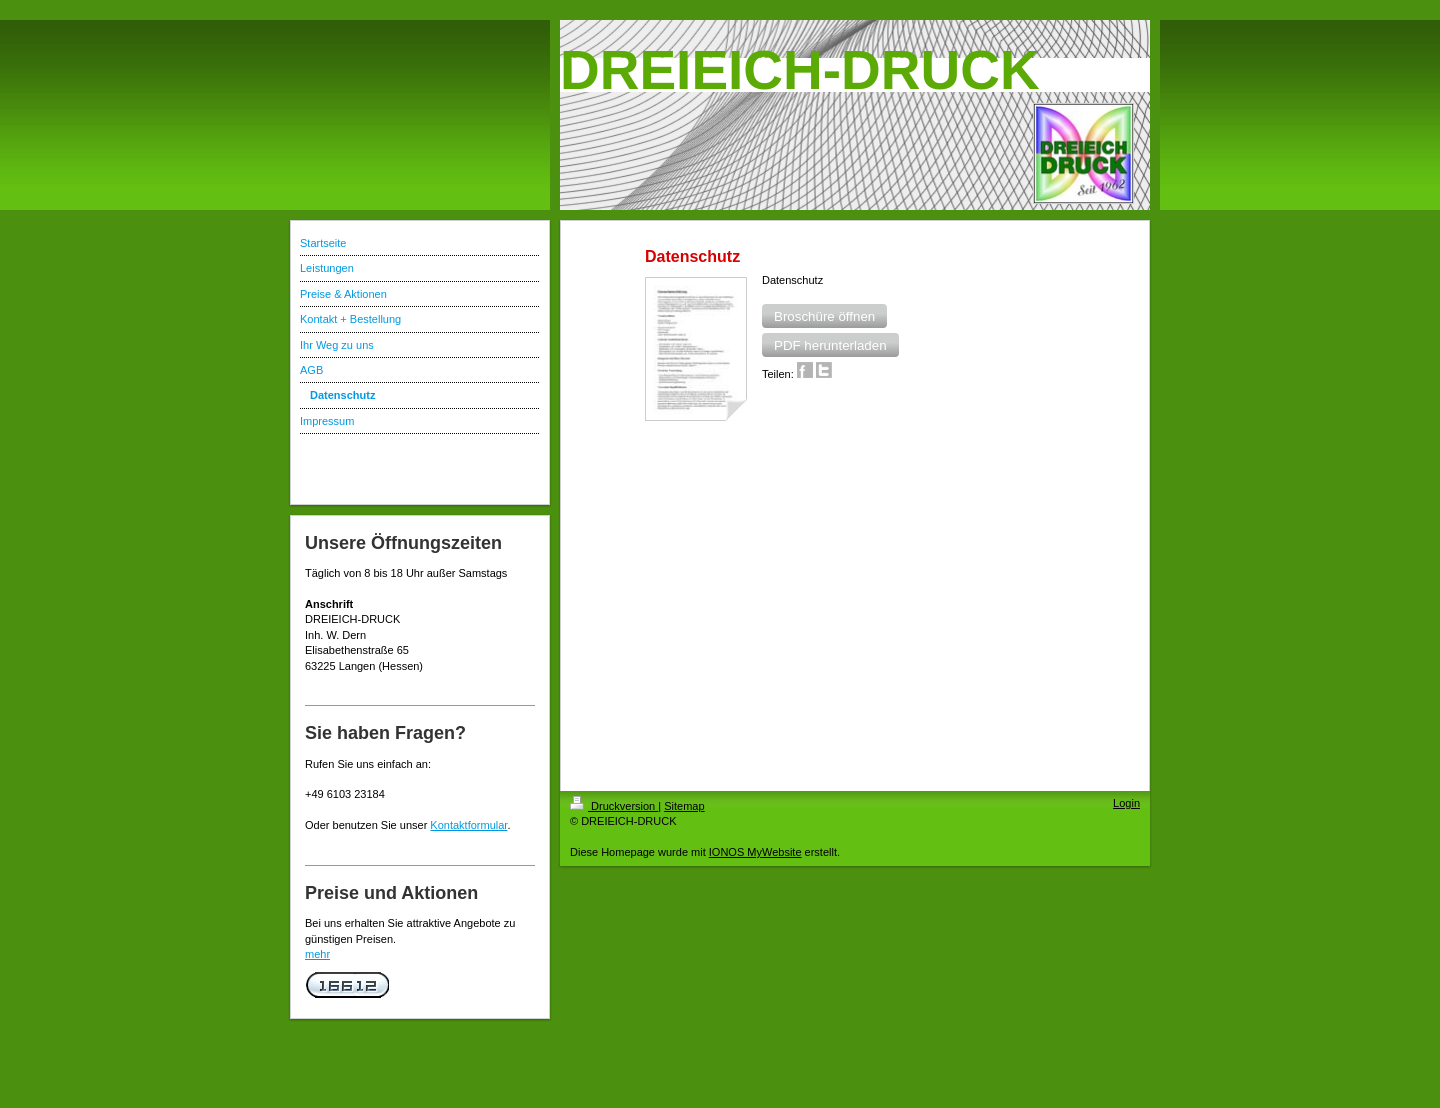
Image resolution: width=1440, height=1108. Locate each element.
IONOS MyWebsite (755, 852)
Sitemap (684, 806)
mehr (317, 954)
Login (1126, 803)
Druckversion (614, 806)
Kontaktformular (468, 825)
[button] (824, 316)
